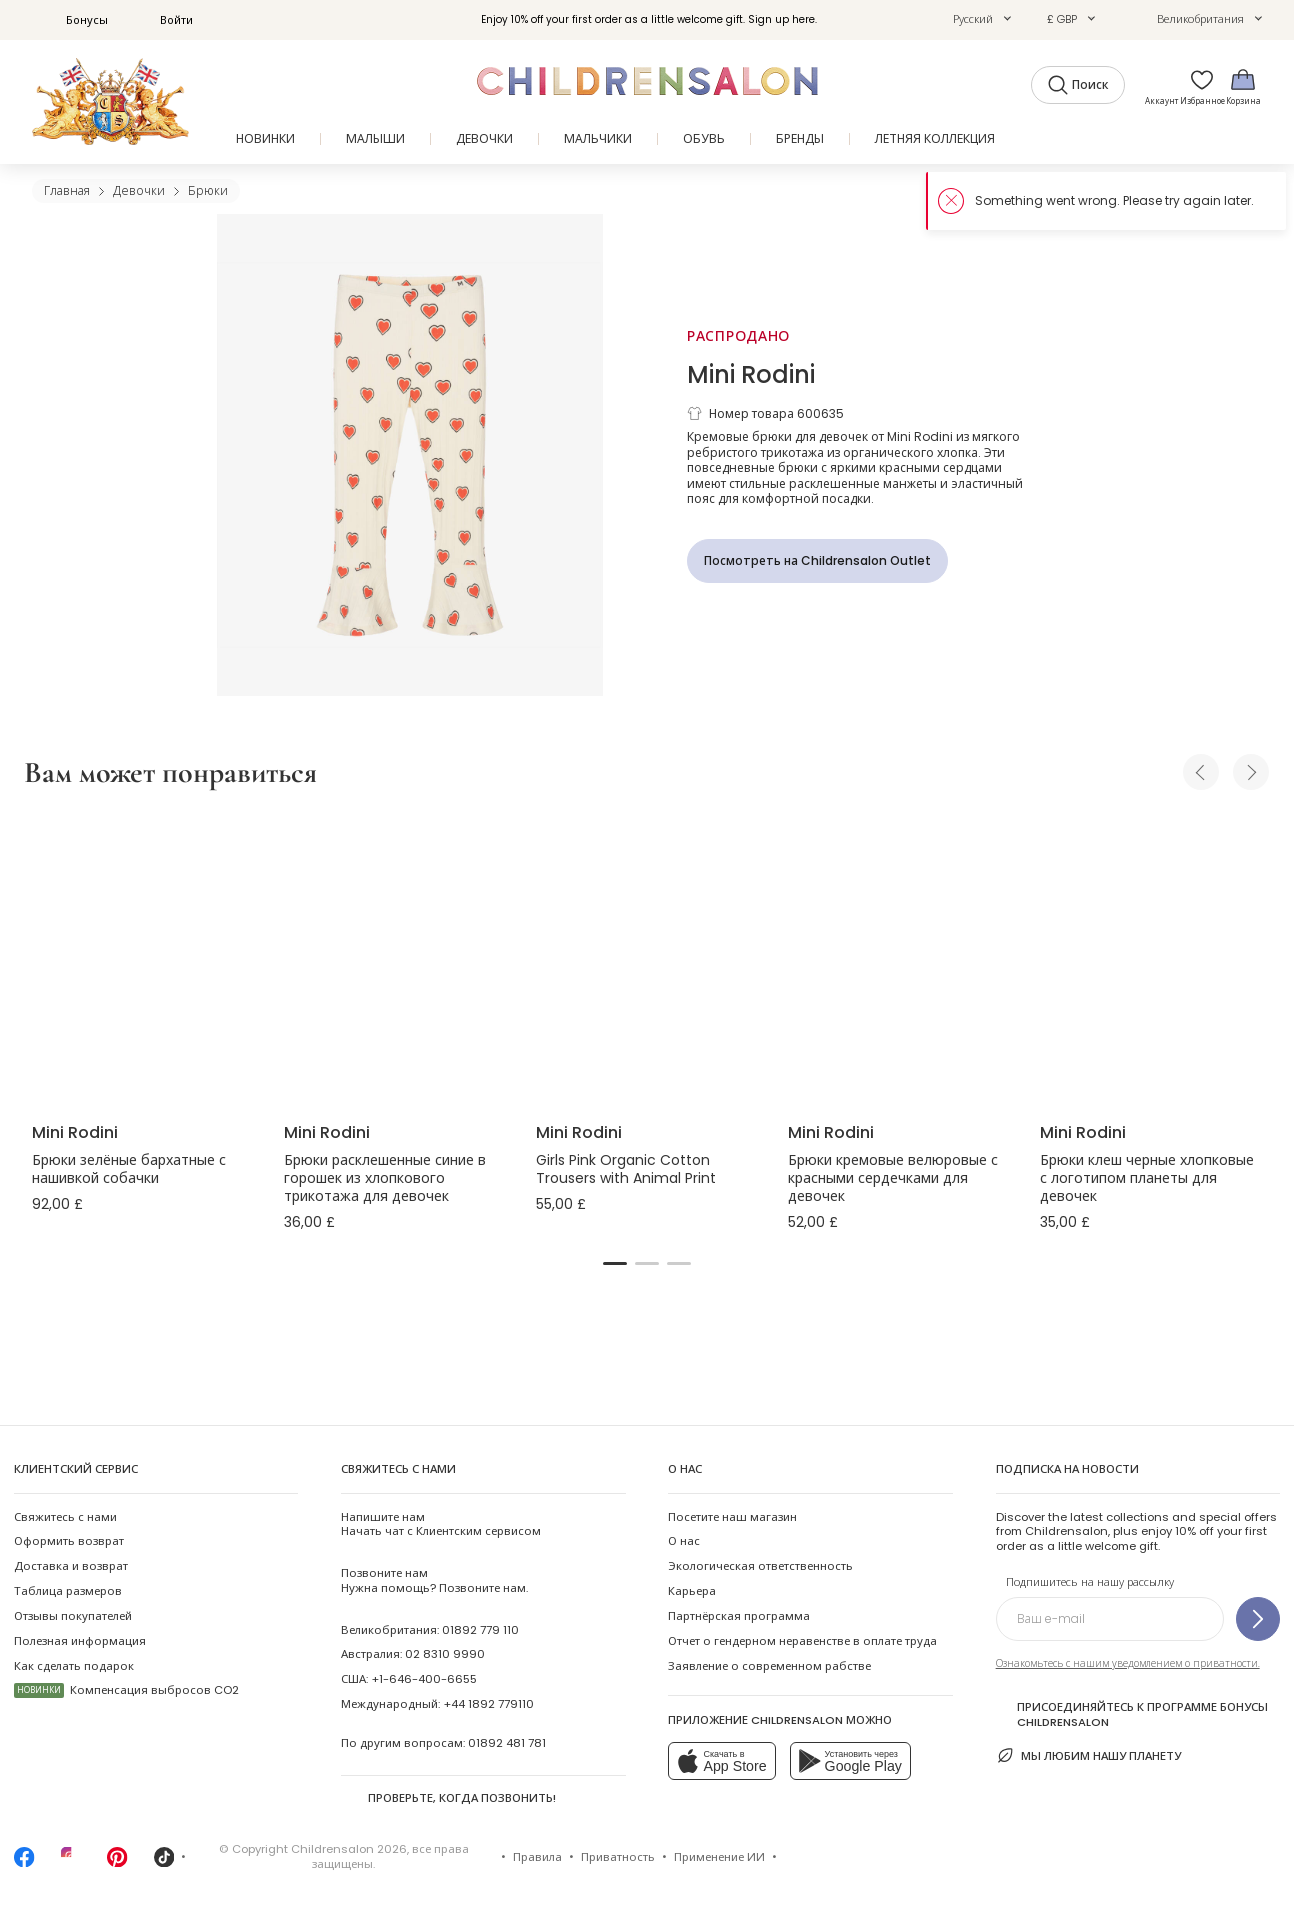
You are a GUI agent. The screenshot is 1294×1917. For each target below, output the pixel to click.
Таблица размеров (68, 1591)
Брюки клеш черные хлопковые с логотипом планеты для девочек (1147, 1178)
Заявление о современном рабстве (769, 1666)
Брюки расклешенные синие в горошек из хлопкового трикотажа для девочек (385, 1178)
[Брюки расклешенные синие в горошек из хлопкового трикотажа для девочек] (394, 959)
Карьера (692, 1591)
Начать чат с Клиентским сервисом (441, 1524)
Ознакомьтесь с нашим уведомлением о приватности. (1128, 1663)
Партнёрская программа (739, 1616)
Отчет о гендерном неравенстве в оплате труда (802, 1641)
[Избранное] (1197, 86)
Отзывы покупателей (73, 1616)
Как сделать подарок (74, 1666)
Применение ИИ (719, 1857)
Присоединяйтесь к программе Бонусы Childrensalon (1132, 1714)
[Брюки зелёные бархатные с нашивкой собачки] (142, 959)
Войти (165, 20)
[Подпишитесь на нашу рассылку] (1258, 1619)
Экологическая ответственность (760, 1566)
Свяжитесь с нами (65, 1517)
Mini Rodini (751, 374)
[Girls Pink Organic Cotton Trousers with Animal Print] (646, 959)
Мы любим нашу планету (1089, 1755)
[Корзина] (1243, 86)
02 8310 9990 (445, 1654)
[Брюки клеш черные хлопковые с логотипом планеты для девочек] (1150, 959)
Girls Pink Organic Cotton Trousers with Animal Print (626, 1169)
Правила (537, 1857)
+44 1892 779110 (488, 1704)
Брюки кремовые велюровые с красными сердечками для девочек (893, 1178)
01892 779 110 (480, 1630)
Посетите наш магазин (732, 1517)
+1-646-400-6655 (424, 1679)
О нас (684, 1541)
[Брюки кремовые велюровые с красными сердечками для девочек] (898, 959)
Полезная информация (80, 1641)
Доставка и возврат (71, 1566)
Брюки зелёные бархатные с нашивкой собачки (129, 1169)
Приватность (618, 1857)
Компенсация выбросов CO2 (126, 1690)
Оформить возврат (69, 1541)
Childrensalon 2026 (349, 1849)
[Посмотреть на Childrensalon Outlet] (817, 561)
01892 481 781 (507, 1743)
